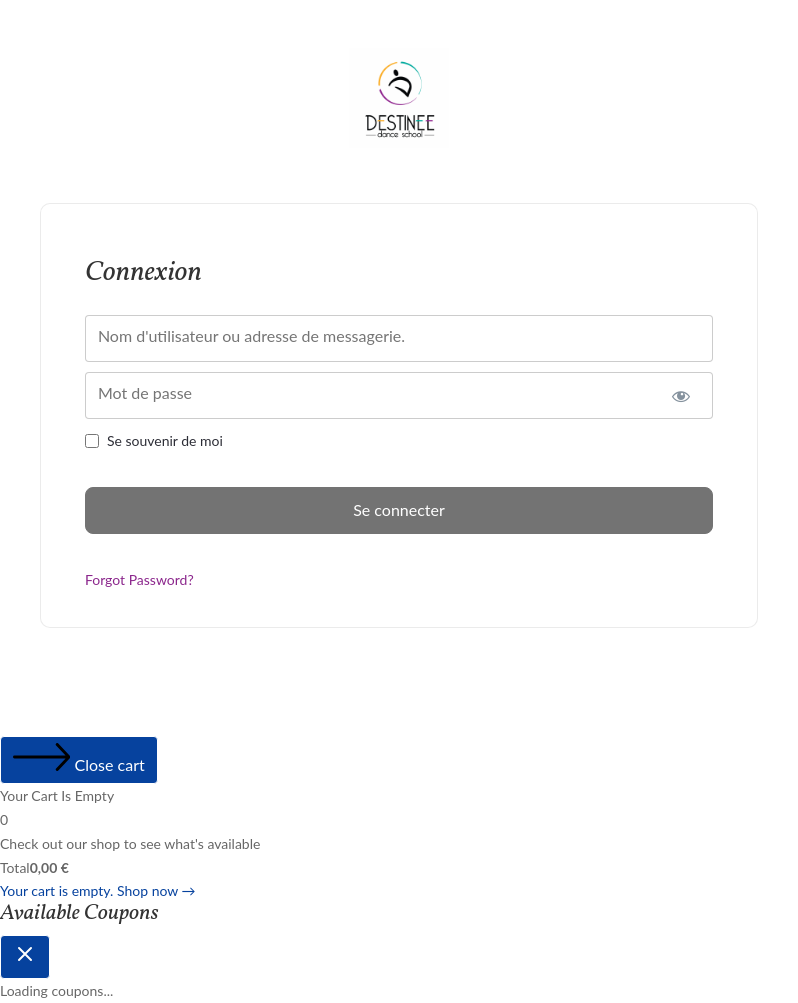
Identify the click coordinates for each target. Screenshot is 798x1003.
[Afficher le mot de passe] (680, 395)
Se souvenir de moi (165, 440)
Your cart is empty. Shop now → (98, 890)
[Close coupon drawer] (25, 957)
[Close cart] (79, 760)
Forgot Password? (139, 579)
